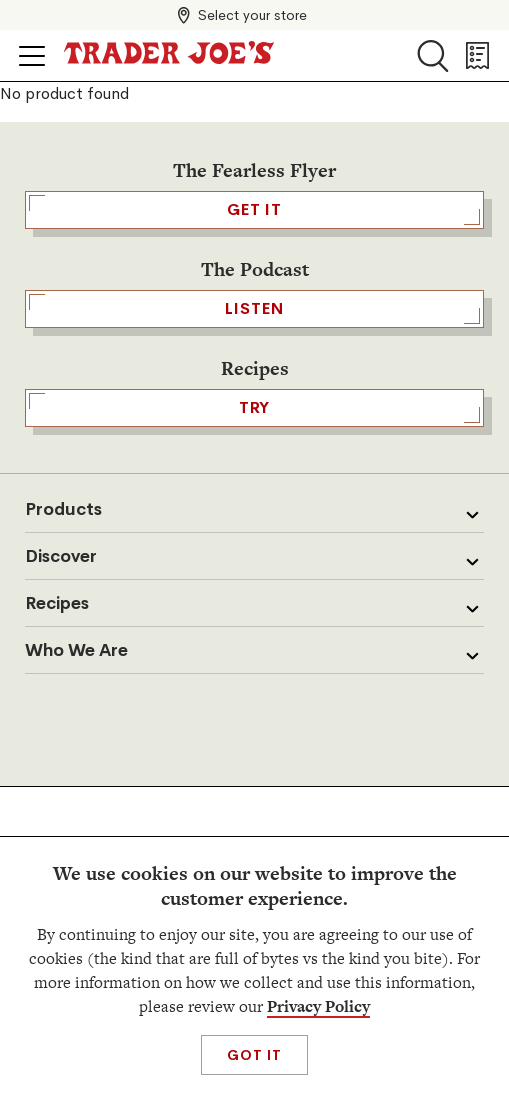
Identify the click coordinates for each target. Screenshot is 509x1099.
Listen (254, 309)
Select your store (252, 15)
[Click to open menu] (32, 56)
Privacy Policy (318, 1006)
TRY (254, 408)
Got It (254, 1055)
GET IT (254, 210)
